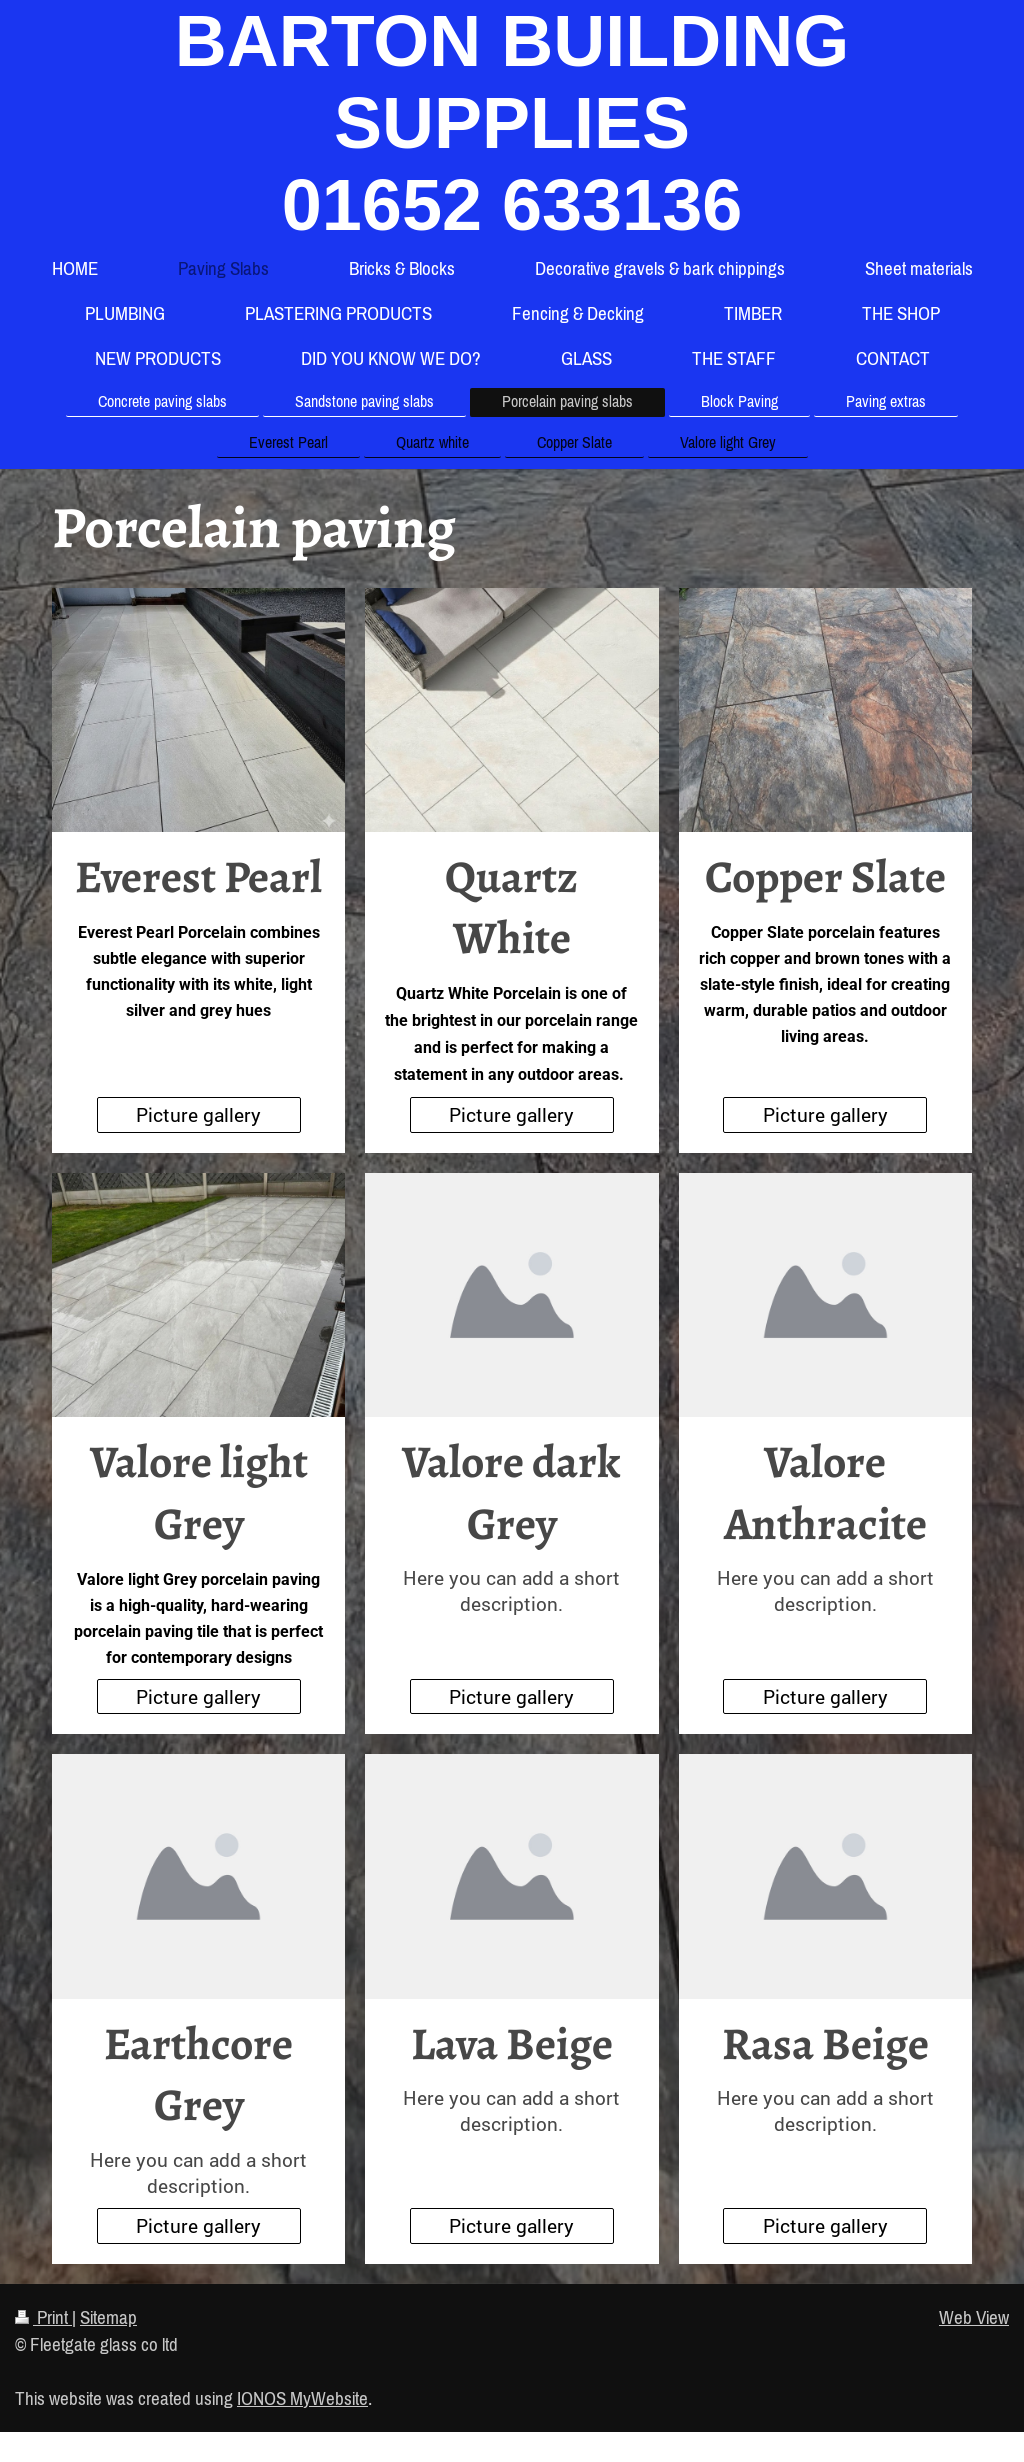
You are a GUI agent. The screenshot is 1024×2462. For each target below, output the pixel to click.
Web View (974, 2317)
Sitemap (108, 2317)
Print (43, 2317)
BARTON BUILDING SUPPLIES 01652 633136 (512, 123)
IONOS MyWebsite (302, 2398)
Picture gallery (198, 1114)
